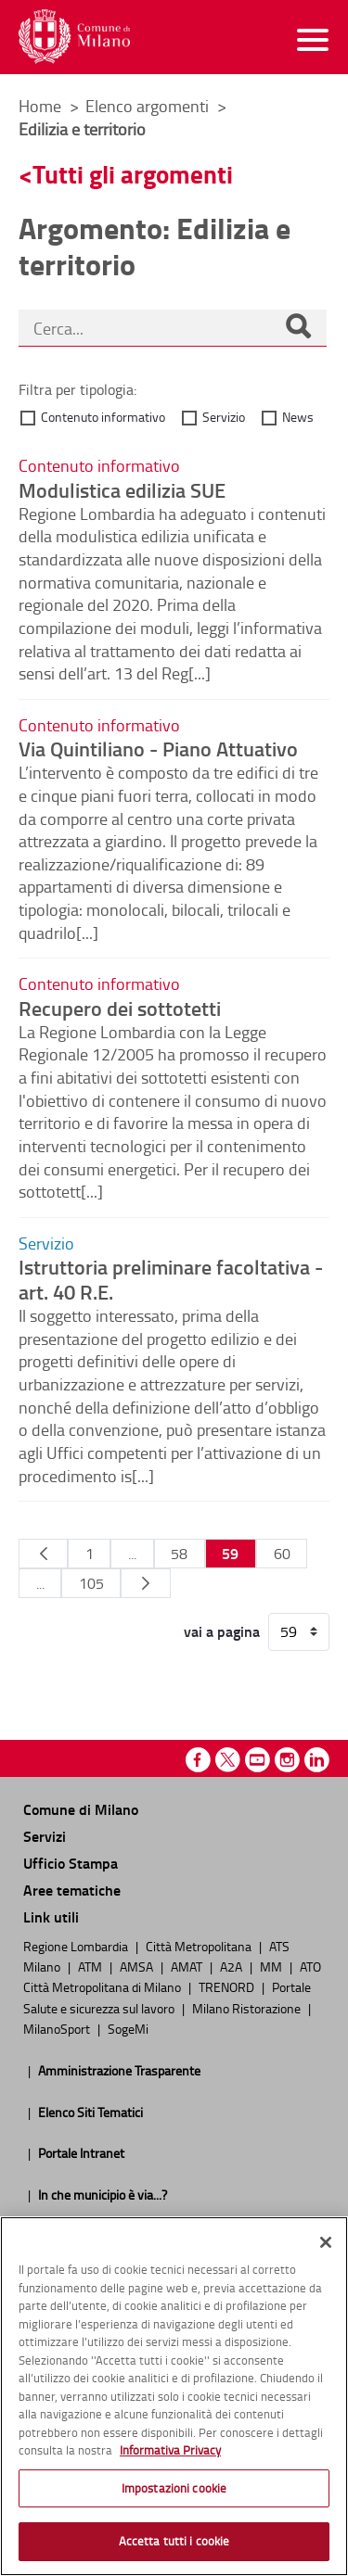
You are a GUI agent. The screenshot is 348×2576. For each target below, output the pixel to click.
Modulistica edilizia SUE (122, 489)
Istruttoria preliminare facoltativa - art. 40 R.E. (171, 1278)
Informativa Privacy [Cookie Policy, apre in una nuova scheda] (170, 2450)
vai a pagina (222, 1631)
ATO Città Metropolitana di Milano (172, 1976)
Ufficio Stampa (70, 1862)
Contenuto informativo (103, 416)
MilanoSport (58, 2028)
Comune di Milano (80, 1809)
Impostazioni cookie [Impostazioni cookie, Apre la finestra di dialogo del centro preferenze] (174, 2488)
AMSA (138, 1966)
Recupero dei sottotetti (120, 1007)
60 (282, 1553)
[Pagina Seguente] (145, 1583)
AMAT (188, 1966)
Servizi (44, 1835)
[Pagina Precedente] (43, 1553)
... (132, 1553)
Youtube (257, 1759)
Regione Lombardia (77, 1945)
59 (230, 1553)
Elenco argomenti (149, 106)
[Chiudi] (325, 2242)
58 (179, 1553)
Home (40, 106)
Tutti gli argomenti (132, 174)
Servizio (223, 416)
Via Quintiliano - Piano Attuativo (158, 748)
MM (272, 1966)
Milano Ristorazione (247, 2008)
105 (91, 1583)
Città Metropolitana (200, 1945)
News (298, 416)
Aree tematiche (72, 1889)
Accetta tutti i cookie (174, 2540)
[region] (174, 2396)
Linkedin (316, 1759)
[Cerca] (298, 328)
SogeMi (128, 2028)
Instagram (287, 1759)
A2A (232, 1966)
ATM (91, 1966)
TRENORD (228, 1986)
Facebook (198, 1759)
